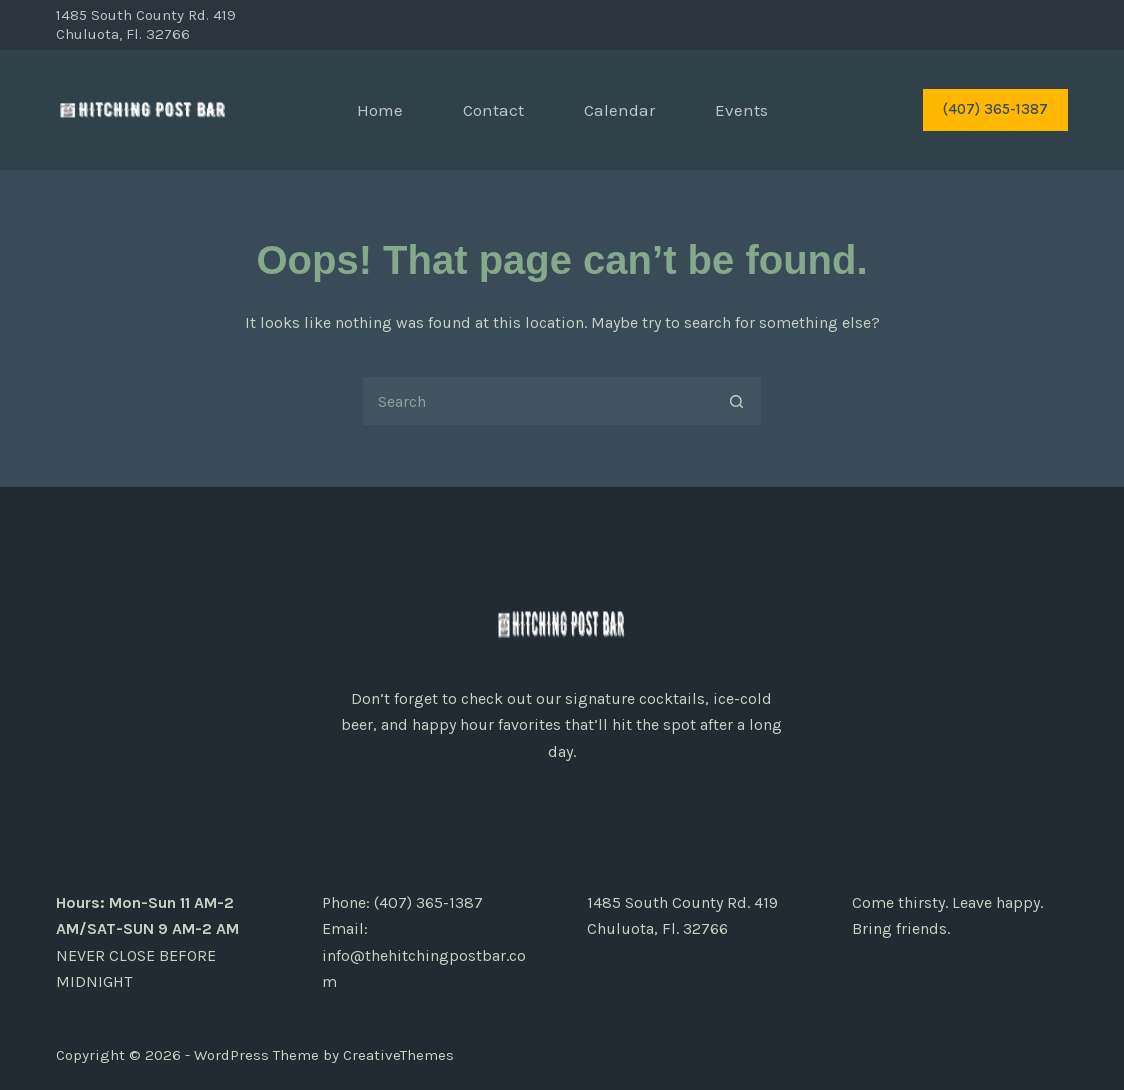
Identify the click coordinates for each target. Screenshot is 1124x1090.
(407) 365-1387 (995, 109)
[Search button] (737, 401)
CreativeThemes (398, 1055)
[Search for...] (537, 401)
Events (741, 110)
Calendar (619, 110)
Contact (493, 110)
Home (380, 110)
